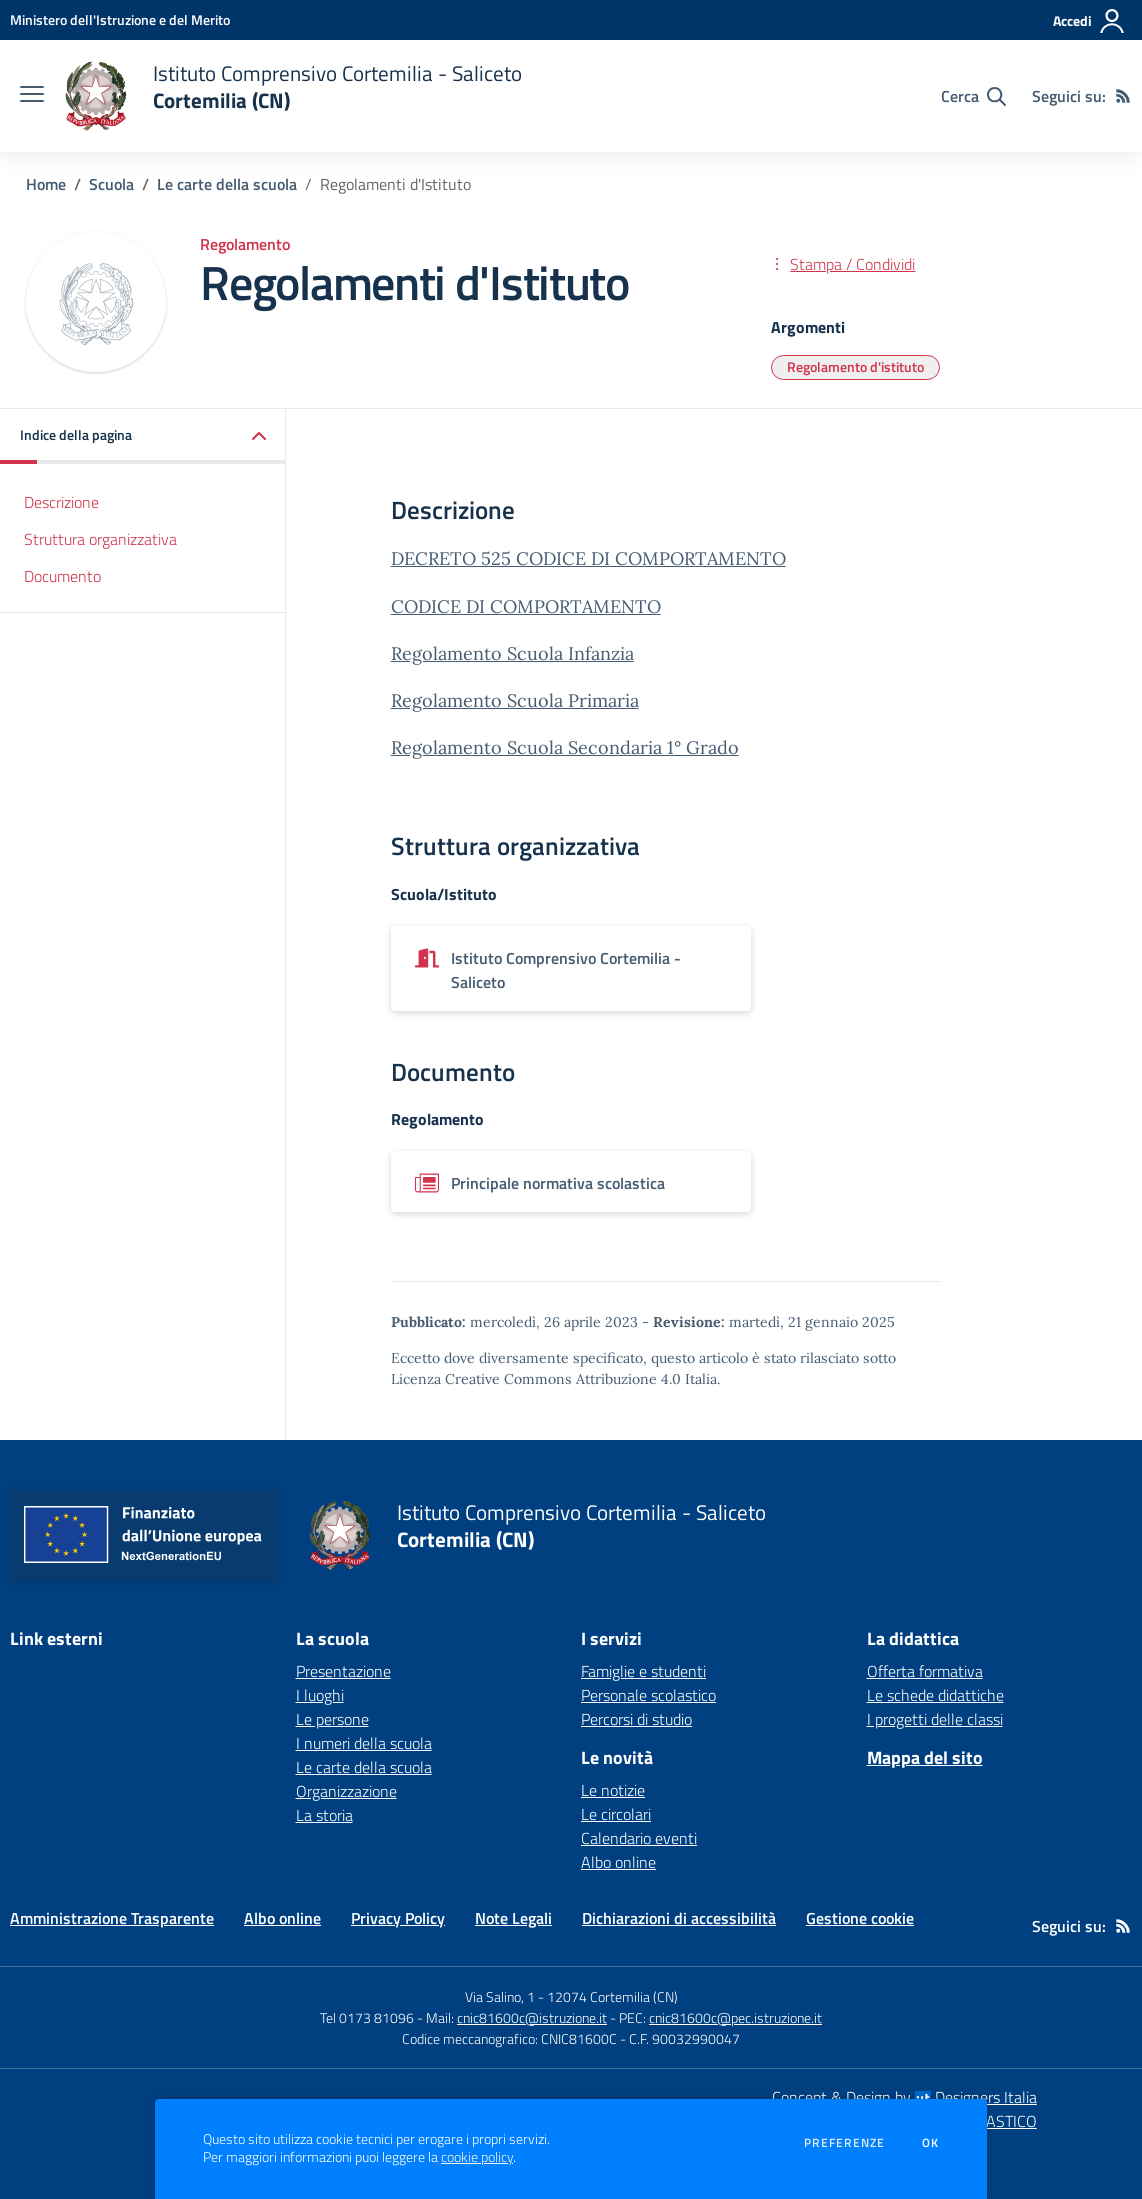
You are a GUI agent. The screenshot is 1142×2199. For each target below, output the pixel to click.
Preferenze (844, 2143)
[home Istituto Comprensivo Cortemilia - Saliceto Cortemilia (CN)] (293, 96)
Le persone (332, 1719)
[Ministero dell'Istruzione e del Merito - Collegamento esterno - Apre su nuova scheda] (120, 19)
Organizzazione (346, 1791)
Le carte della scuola (227, 184)
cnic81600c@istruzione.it (532, 2017)
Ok (931, 2143)
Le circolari (616, 1814)
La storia (324, 1815)
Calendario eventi (639, 1838)
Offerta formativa (925, 1671)
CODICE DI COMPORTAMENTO (526, 606)
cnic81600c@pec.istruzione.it (735, 2017)
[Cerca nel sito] (973, 96)
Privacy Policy (398, 1918)
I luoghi (320, 1695)
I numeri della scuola (364, 1743)
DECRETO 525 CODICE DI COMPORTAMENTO (588, 558)
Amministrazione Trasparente (112, 1918)
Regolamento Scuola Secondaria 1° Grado (565, 747)
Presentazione (343, 1671)
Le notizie (613, 1790)
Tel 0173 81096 (368, 2017)
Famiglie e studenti (643, 1671)
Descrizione (61, 502)
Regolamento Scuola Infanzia (512, 653)
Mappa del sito (925, 1757)
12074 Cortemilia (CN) (612, 1996)
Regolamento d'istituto (855, 366)
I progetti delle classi (935, 1719)
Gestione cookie (860, 1918)
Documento (62, 576)
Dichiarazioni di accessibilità (679, 1918)
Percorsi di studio (636, 1719)
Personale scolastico (648, 1695)
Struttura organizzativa (100, 539)
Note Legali (513, 1918)
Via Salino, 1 (500, 1996)
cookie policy (477, 2157)
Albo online (618, 1862)
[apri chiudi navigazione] (32, 96)
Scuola (111, 184)
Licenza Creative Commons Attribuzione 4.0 (536, 1379)
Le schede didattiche (935, 1695)
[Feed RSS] (1123, 96)
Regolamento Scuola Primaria (515, 700)
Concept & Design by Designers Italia (904, 2097)
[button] (143, 436)
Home (46, 184)
